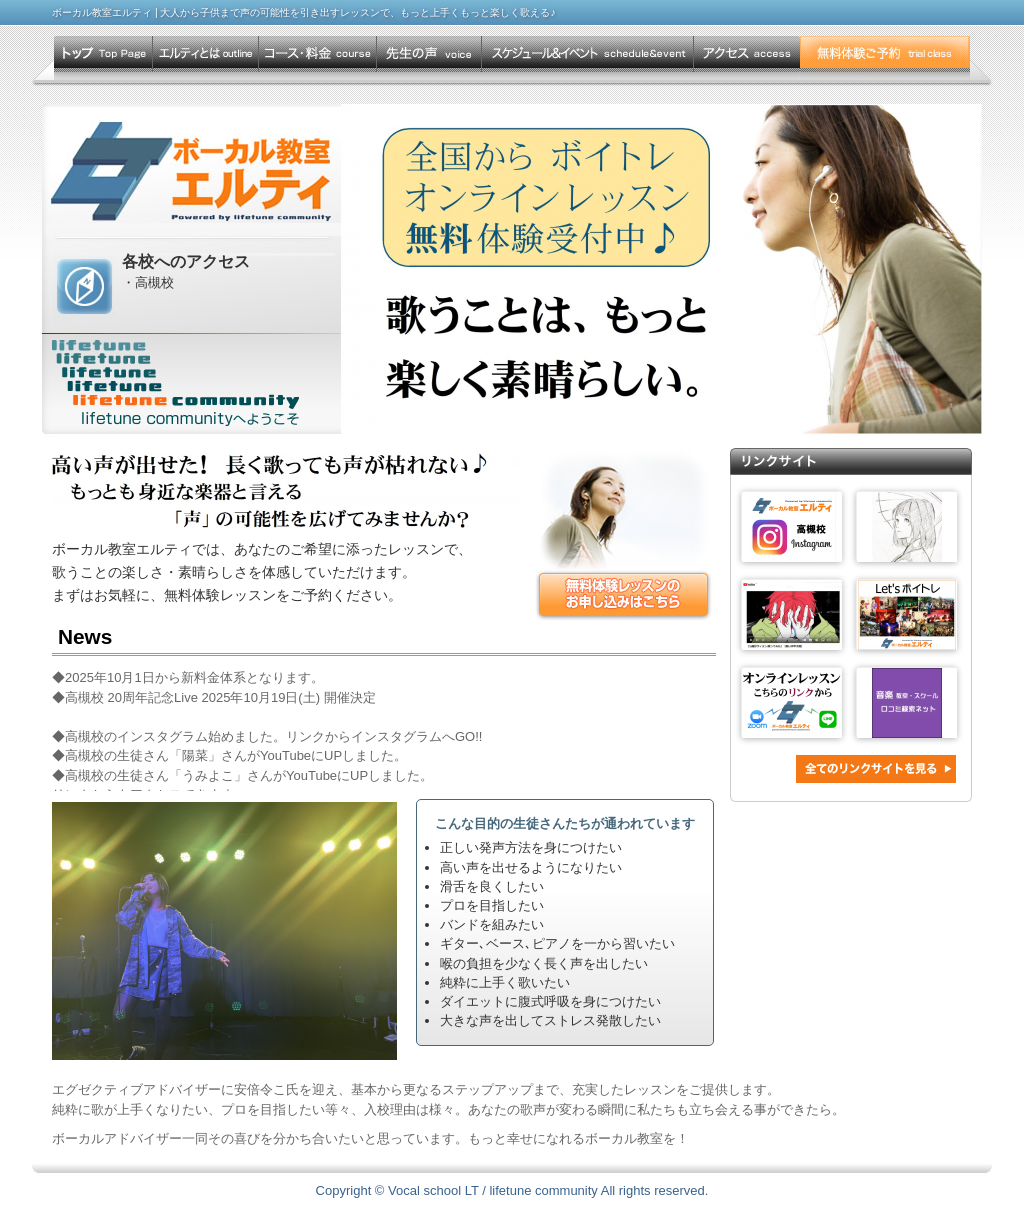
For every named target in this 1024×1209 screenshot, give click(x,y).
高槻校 (154, 282)
